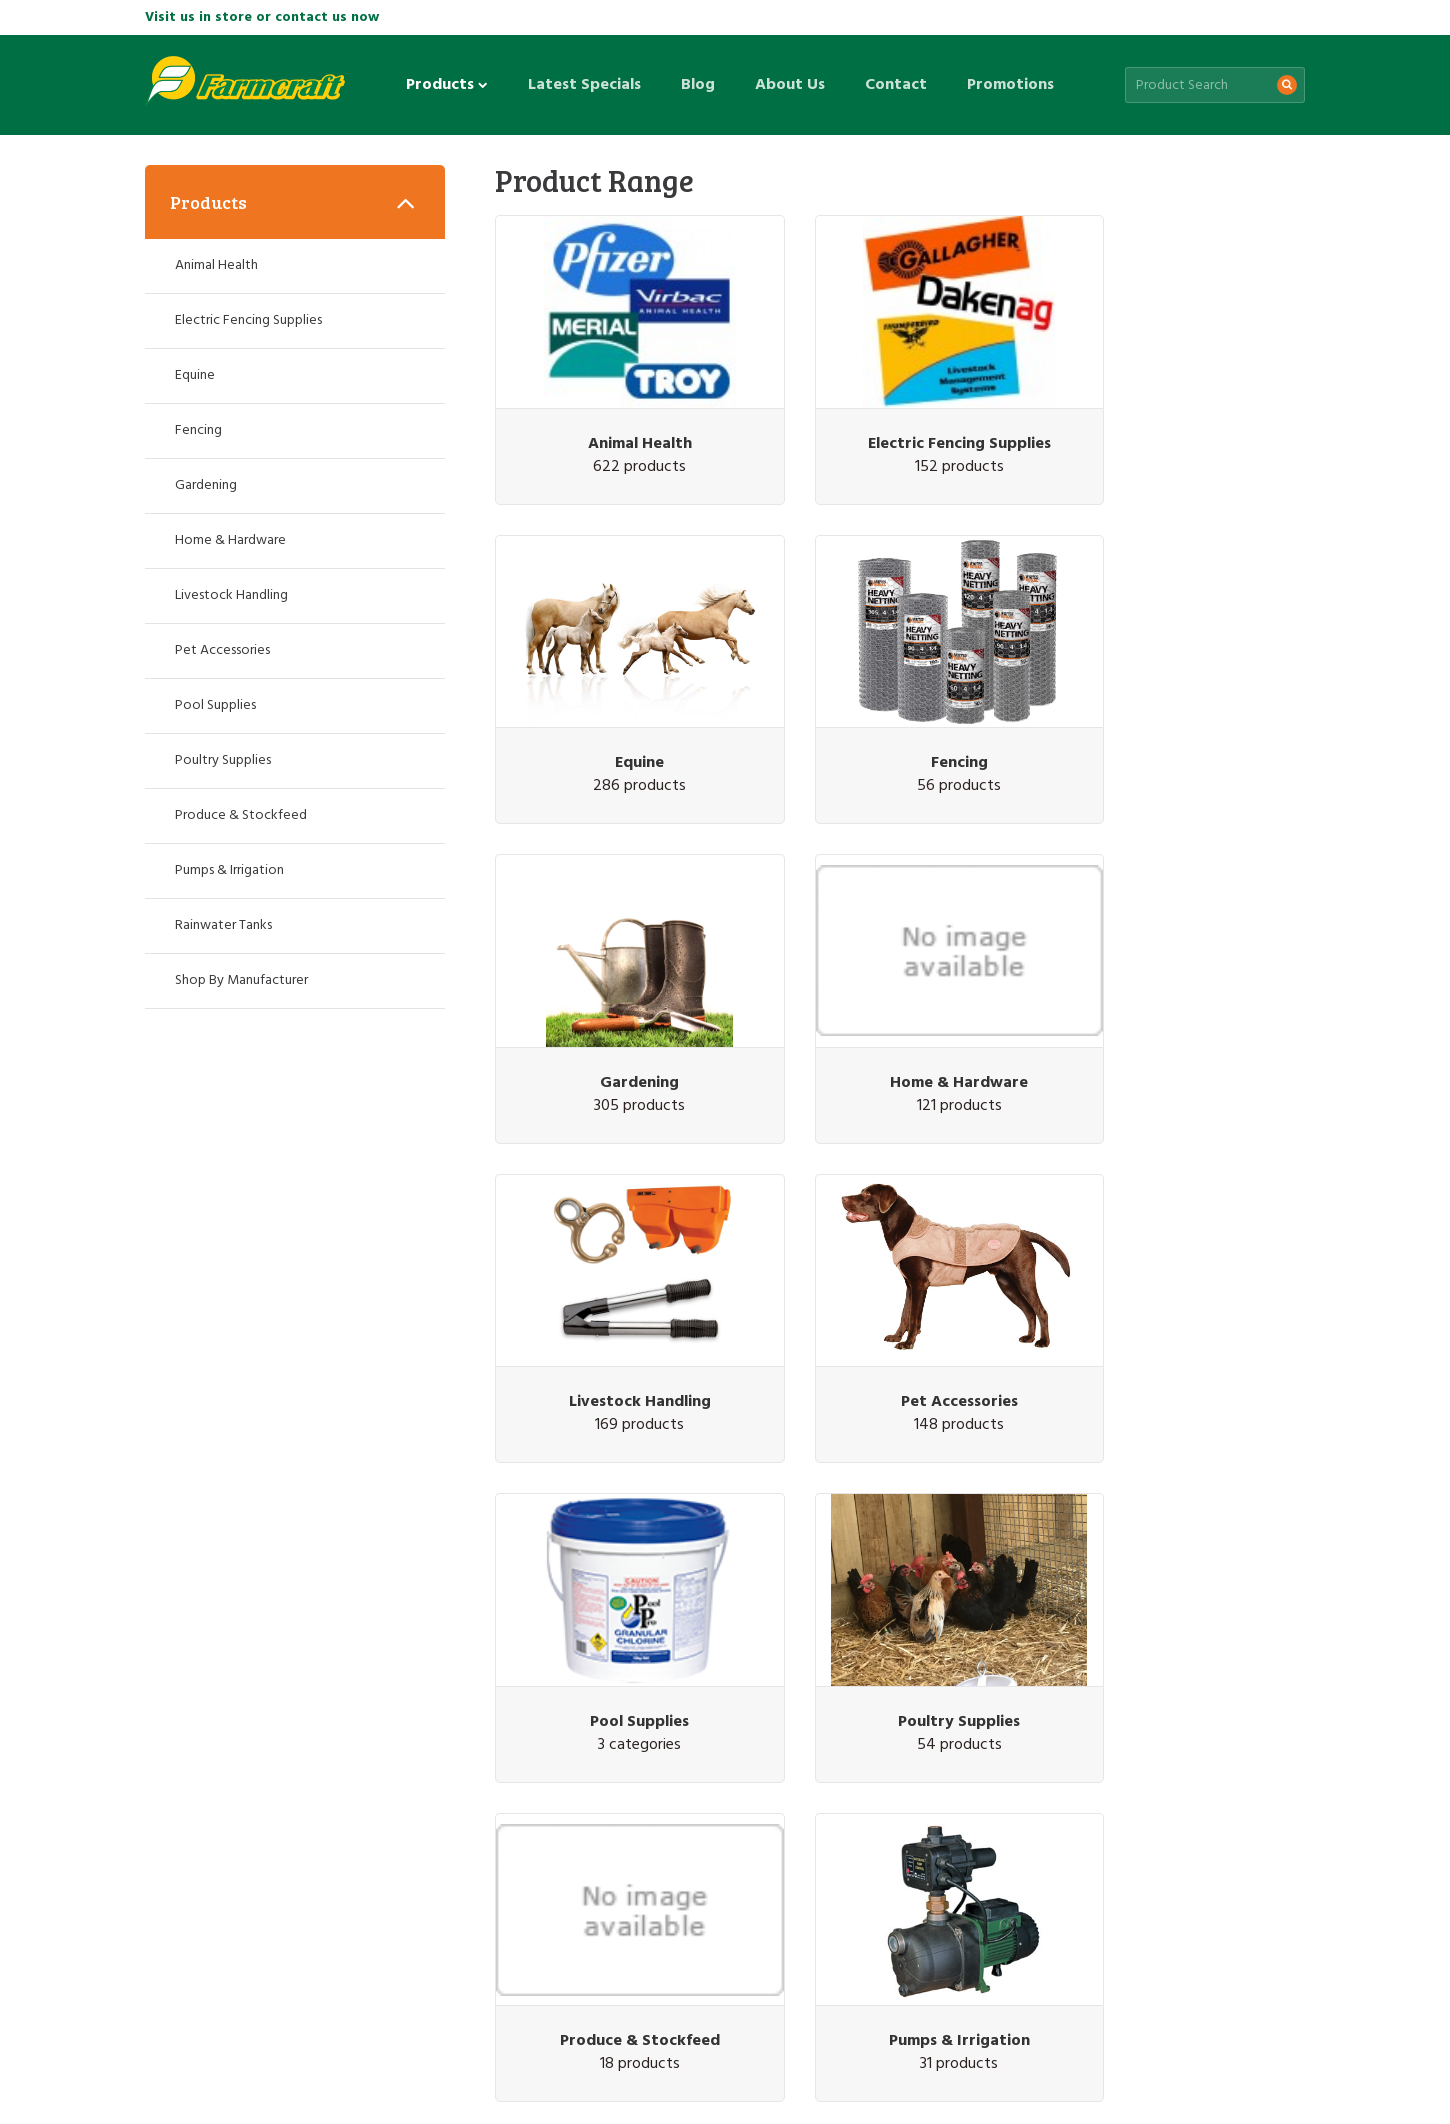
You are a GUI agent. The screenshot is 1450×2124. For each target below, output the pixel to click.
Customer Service (197, 2034)
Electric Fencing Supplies (899, 417)
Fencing (619, 710)
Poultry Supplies (620, 1297)
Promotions (1010, 85)
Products (447, 85)
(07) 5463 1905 (689, 1873)
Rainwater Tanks (620, 1590)
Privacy (351, 2034)
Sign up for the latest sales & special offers (697, 1755)
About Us (790, 85)
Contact (896, 85)
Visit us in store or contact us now (262, 17)
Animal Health (620, 417)
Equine (1179, 417)
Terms (403, 2034)
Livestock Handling (620, 1004)
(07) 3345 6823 (454, 1873)
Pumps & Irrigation (1179, 1297)
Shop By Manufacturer (241, 980)
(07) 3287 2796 (217, 1873)
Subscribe (1248, 1756)
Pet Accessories (899, 1004)
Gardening (899, 710)
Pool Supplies (1179, 1004)
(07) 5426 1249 (1162, 1873)
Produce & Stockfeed (900, 1297)
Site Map (290, 2034)
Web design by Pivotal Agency (291, 2086)
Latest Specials (584, 85)
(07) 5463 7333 (926, 1873)
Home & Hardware (1180, 710)
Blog (698, 85)
